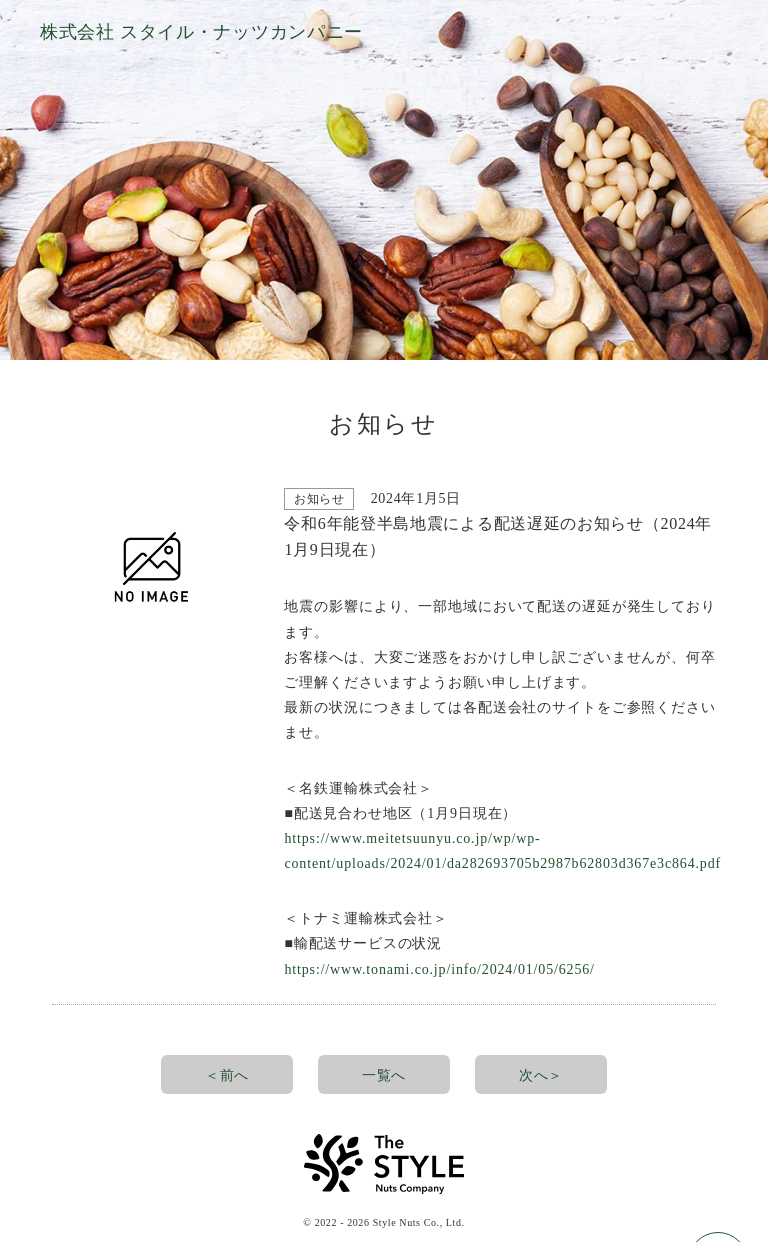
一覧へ (384, 1075)
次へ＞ (541, 1075)
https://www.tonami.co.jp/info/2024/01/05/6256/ (439, 969)
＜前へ (227, 1075)
